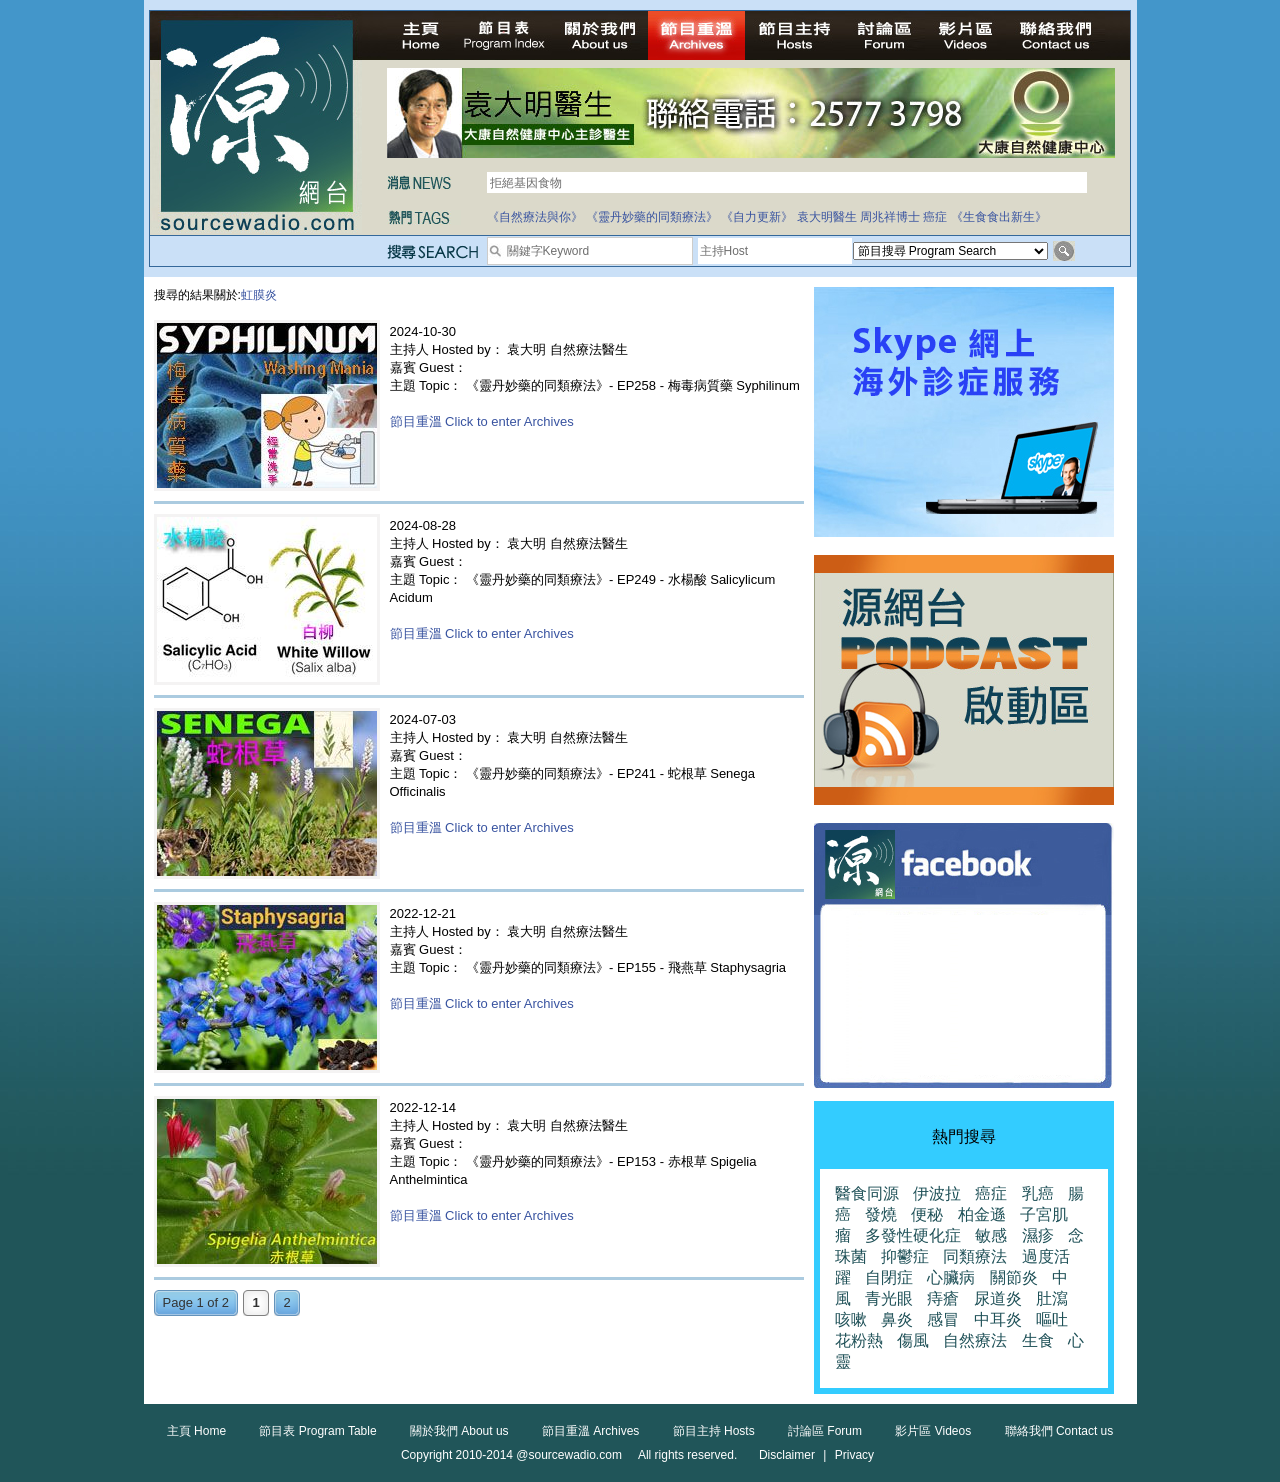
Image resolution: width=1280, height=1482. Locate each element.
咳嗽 (851, 1319)
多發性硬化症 (913, 1235)
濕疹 (1038, 1235)
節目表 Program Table (317, 1431)
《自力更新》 (757, 217)
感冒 (943, 1319)
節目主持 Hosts (714, 1431)
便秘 (927, 1214)
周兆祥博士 (890, 217)
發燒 (881, 1214)
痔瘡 (943, 1298)
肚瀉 (1052, 1298)
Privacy (854, 1455)
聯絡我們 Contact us (1059, 1431)
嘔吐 (1052, 1319)
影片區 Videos (933, 1431)
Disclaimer (787, 1455)
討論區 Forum (825, 1431)
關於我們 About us (459, 1431)
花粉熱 (859, 1340)
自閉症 (889, 1277)
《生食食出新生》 (999, 217)
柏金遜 (982, 1214)
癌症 (935, 217)
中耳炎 (998, 1319)
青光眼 (889, 1298)
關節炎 (1014, 1277)
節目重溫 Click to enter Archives (482, 421)
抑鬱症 (905, 1256)
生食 (1038, 1340)
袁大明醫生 (827, 217)
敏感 (991, 1235)
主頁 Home (196, 1431)
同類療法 (975, 1256)
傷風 (913, 1340)
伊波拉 (937, 1193)
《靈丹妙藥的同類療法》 (652, 217)
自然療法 (975, 1340)
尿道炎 (998, 1298)
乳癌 (1038, 1193)
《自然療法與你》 (535, 217)
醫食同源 (867, 1193)
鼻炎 (897, 1319)
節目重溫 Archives (590, 1431)
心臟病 (951, 1277)
